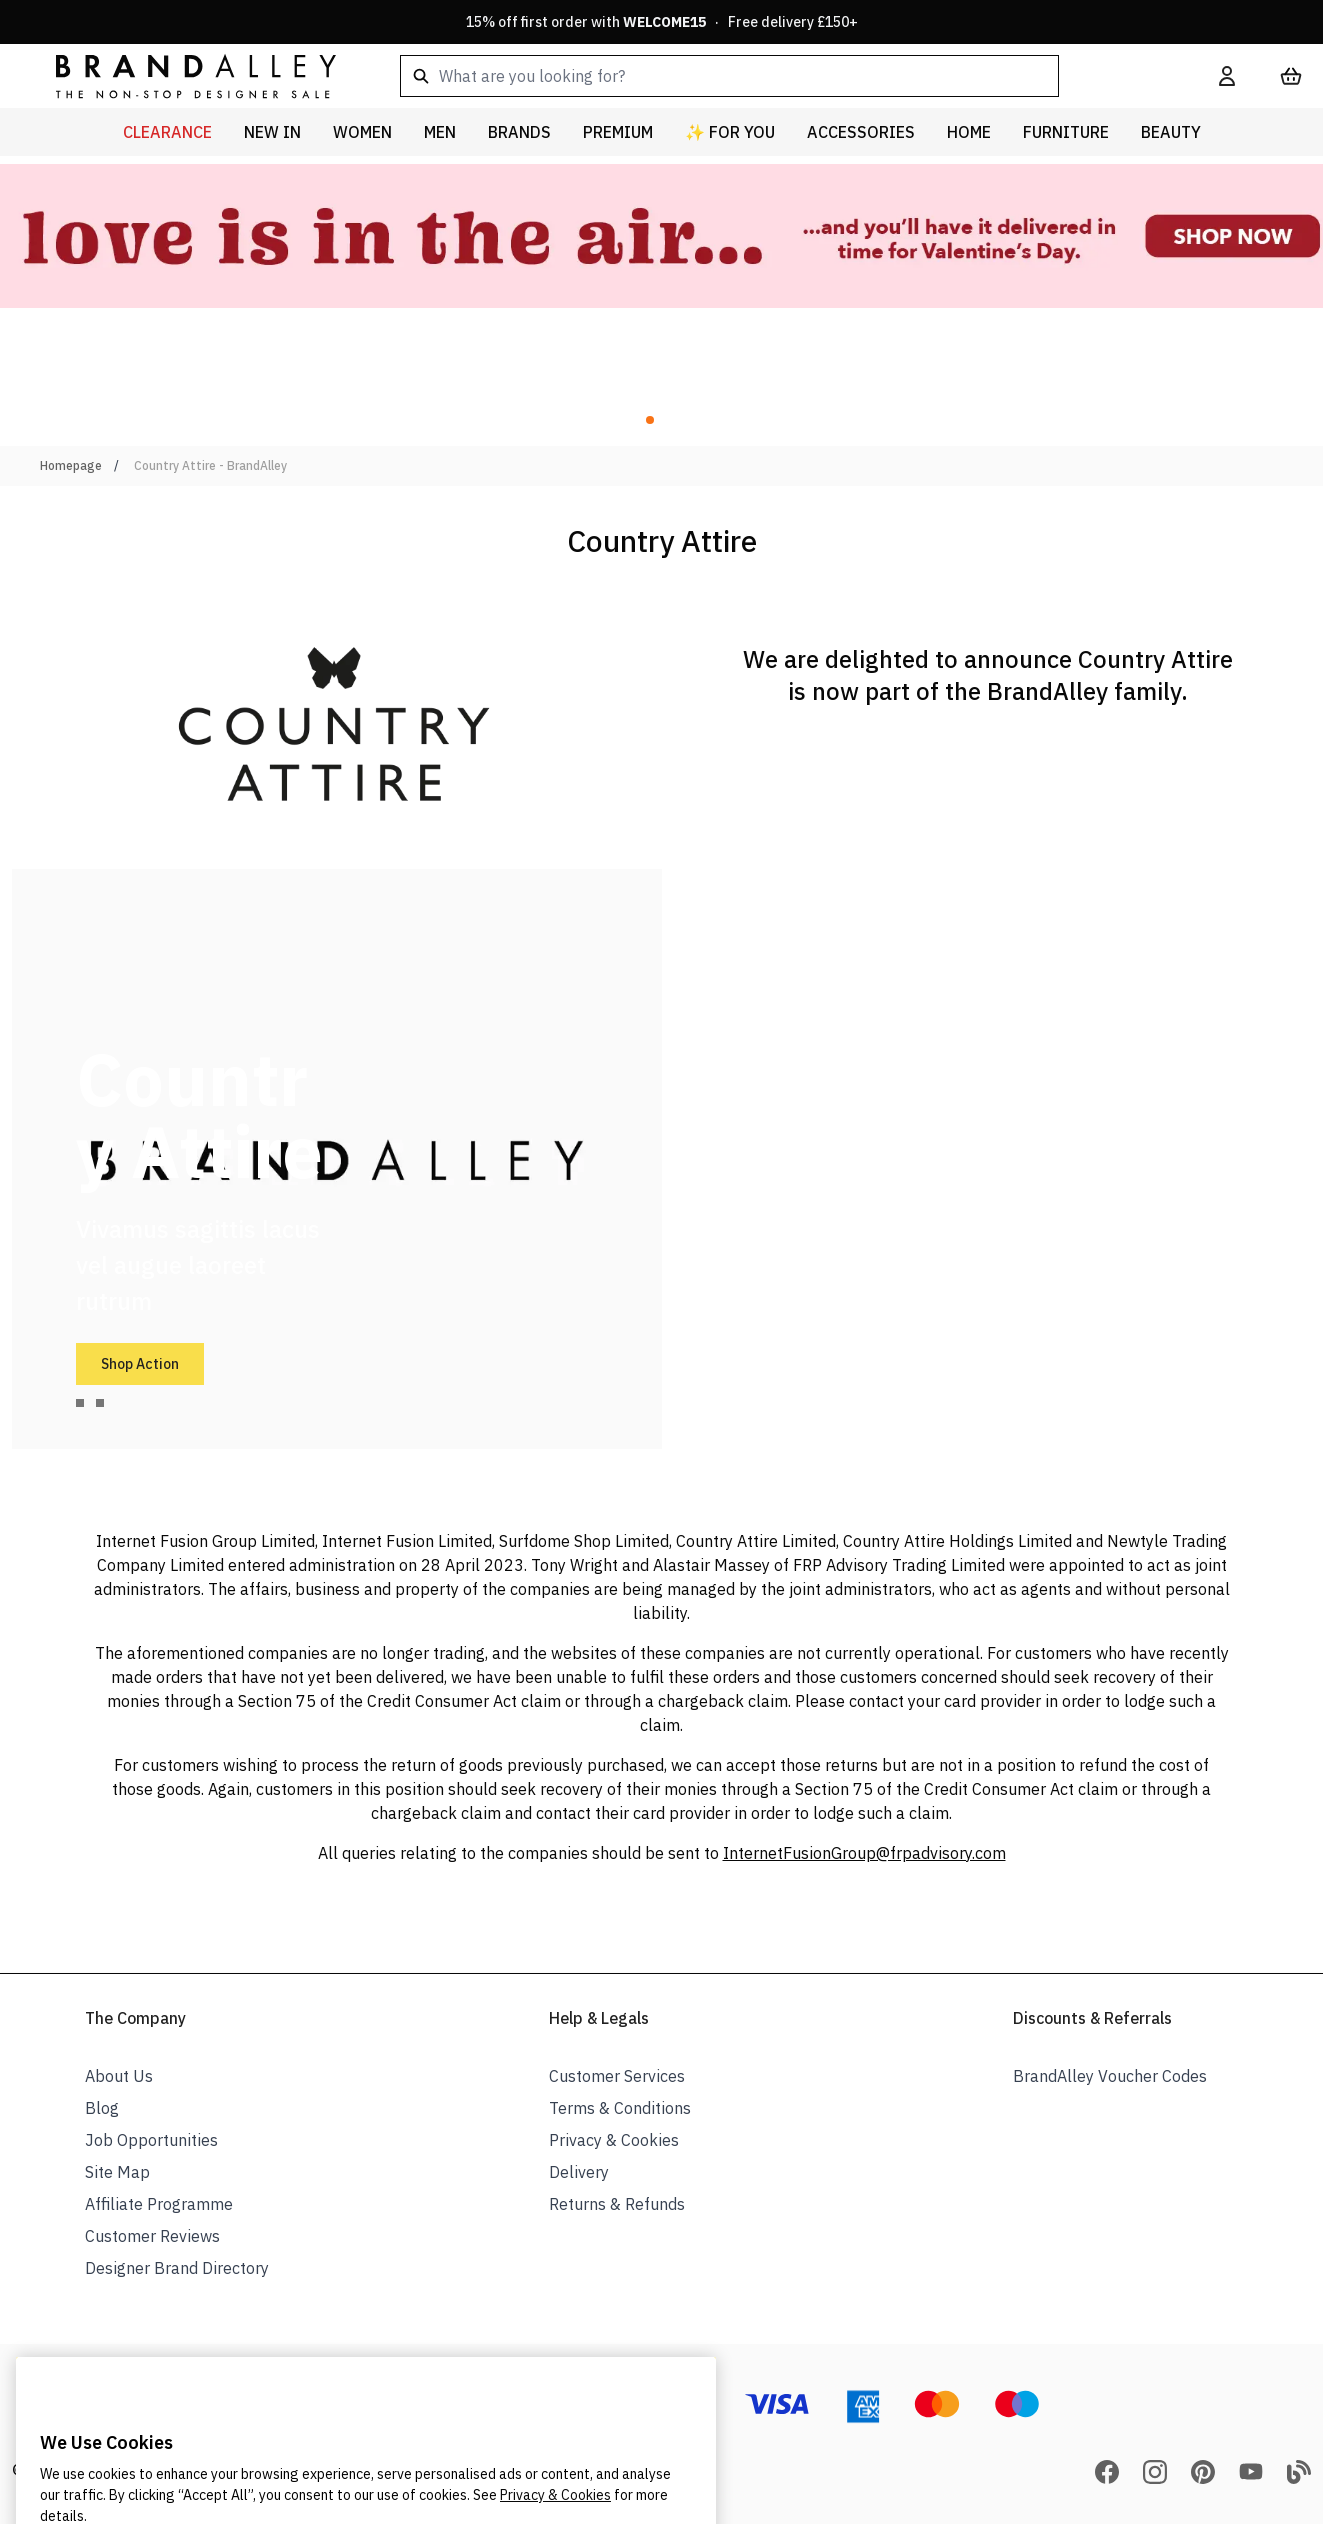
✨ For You (730, 132)
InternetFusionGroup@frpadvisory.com (864, 1853)
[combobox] (777, 76)
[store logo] (180, 75)
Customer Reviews (152, 2236)
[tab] (80, 1403)
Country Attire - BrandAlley (210, 465)
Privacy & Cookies (614, 2140)
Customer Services (617, 2076)
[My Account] (1227, 76)
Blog (102, 2108)
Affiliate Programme (159, 2204)
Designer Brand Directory (177, 2268)
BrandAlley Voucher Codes (1110, 2076)
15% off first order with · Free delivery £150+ (662, 22)
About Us (119, 2076)
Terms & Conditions (620, 2108)
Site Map (117, 2172)
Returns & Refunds (617, 2204)
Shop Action (140, 1364)
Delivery (579, 2172)
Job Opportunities (151, 2140)
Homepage (71, 465)
